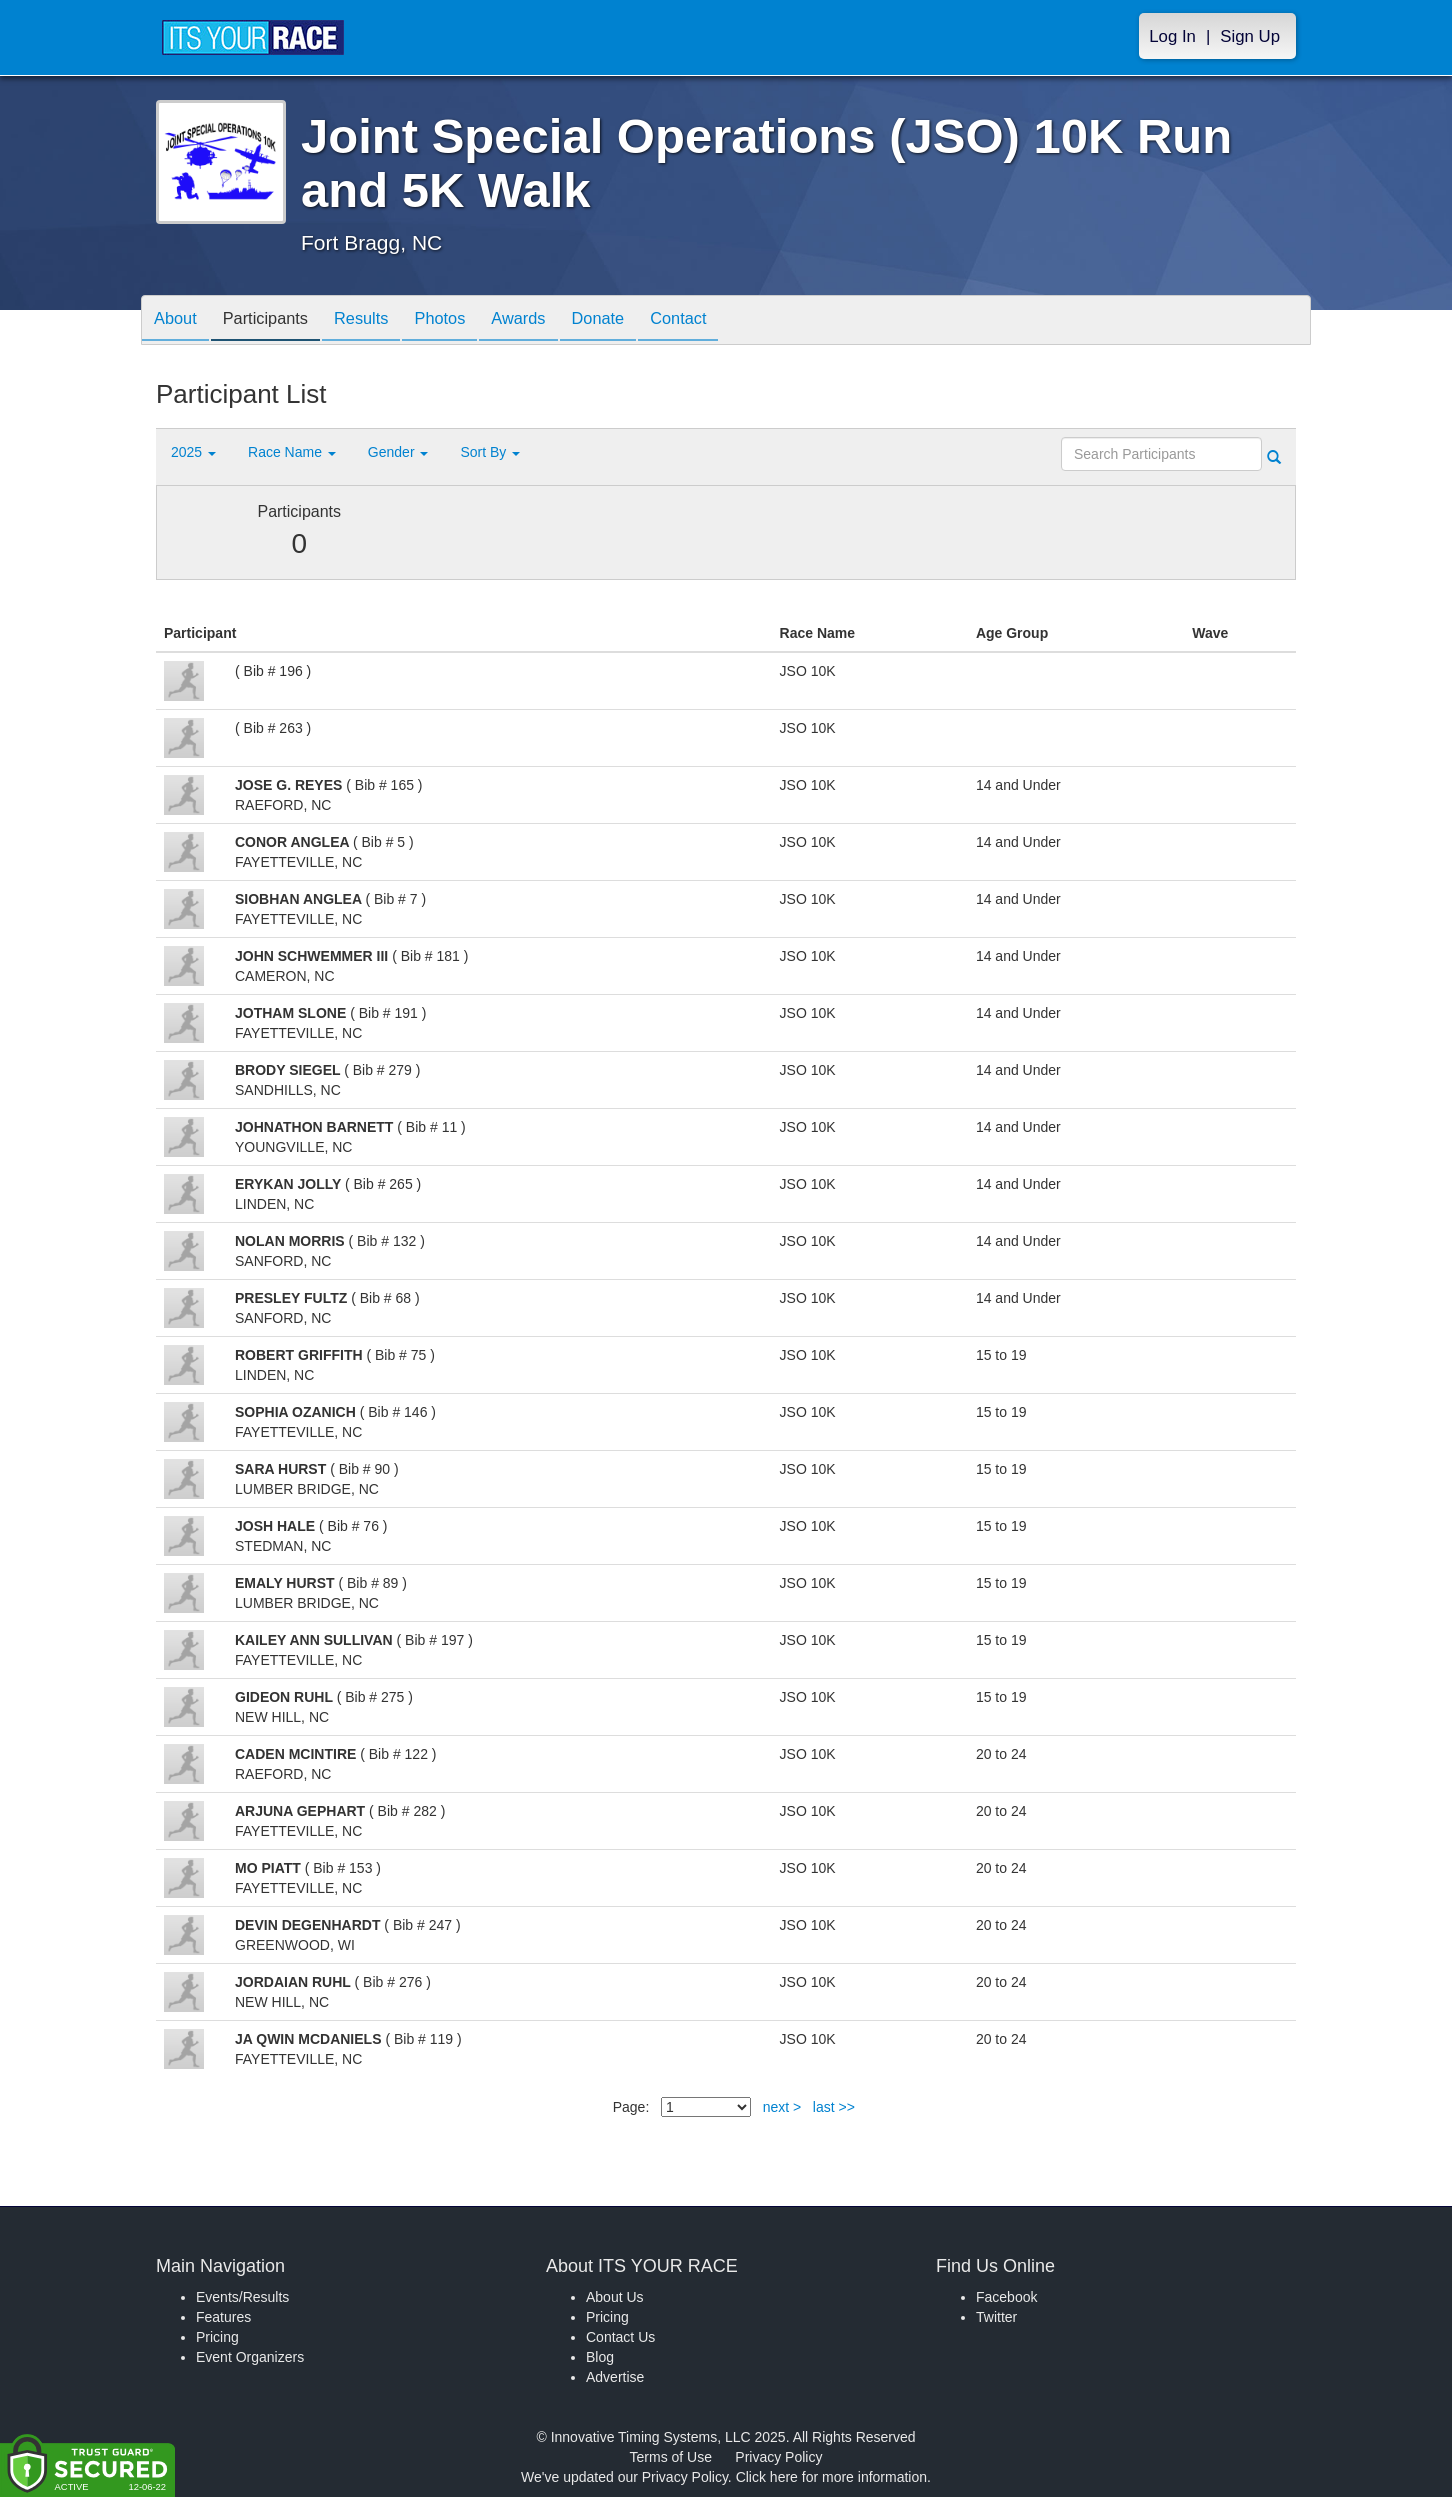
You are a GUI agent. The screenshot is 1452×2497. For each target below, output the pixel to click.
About (179, 321)
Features (223, 2317)
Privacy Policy (778, 2457)
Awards (553, 321)
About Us (615, 2297)
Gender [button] (398, 452)
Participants (277, 321)
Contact (728, 321)
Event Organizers (250, 2357)
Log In (1172, 36)
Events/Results (242, 2297)
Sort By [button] (490, 452)
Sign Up (1250, 36)
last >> (834, 2107)
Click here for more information (831, 2477)
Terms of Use (671, 2457)
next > (782, 2107)
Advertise (615, 2377)
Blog (600, 2357)
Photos (467, 321)
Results (381, 321)
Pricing (217, 2337)
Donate (639, 321)
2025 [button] (193, 452)
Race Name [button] (292, 452)
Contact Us (620, 2337)
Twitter (996, 2317)
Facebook (1006, 2297)
